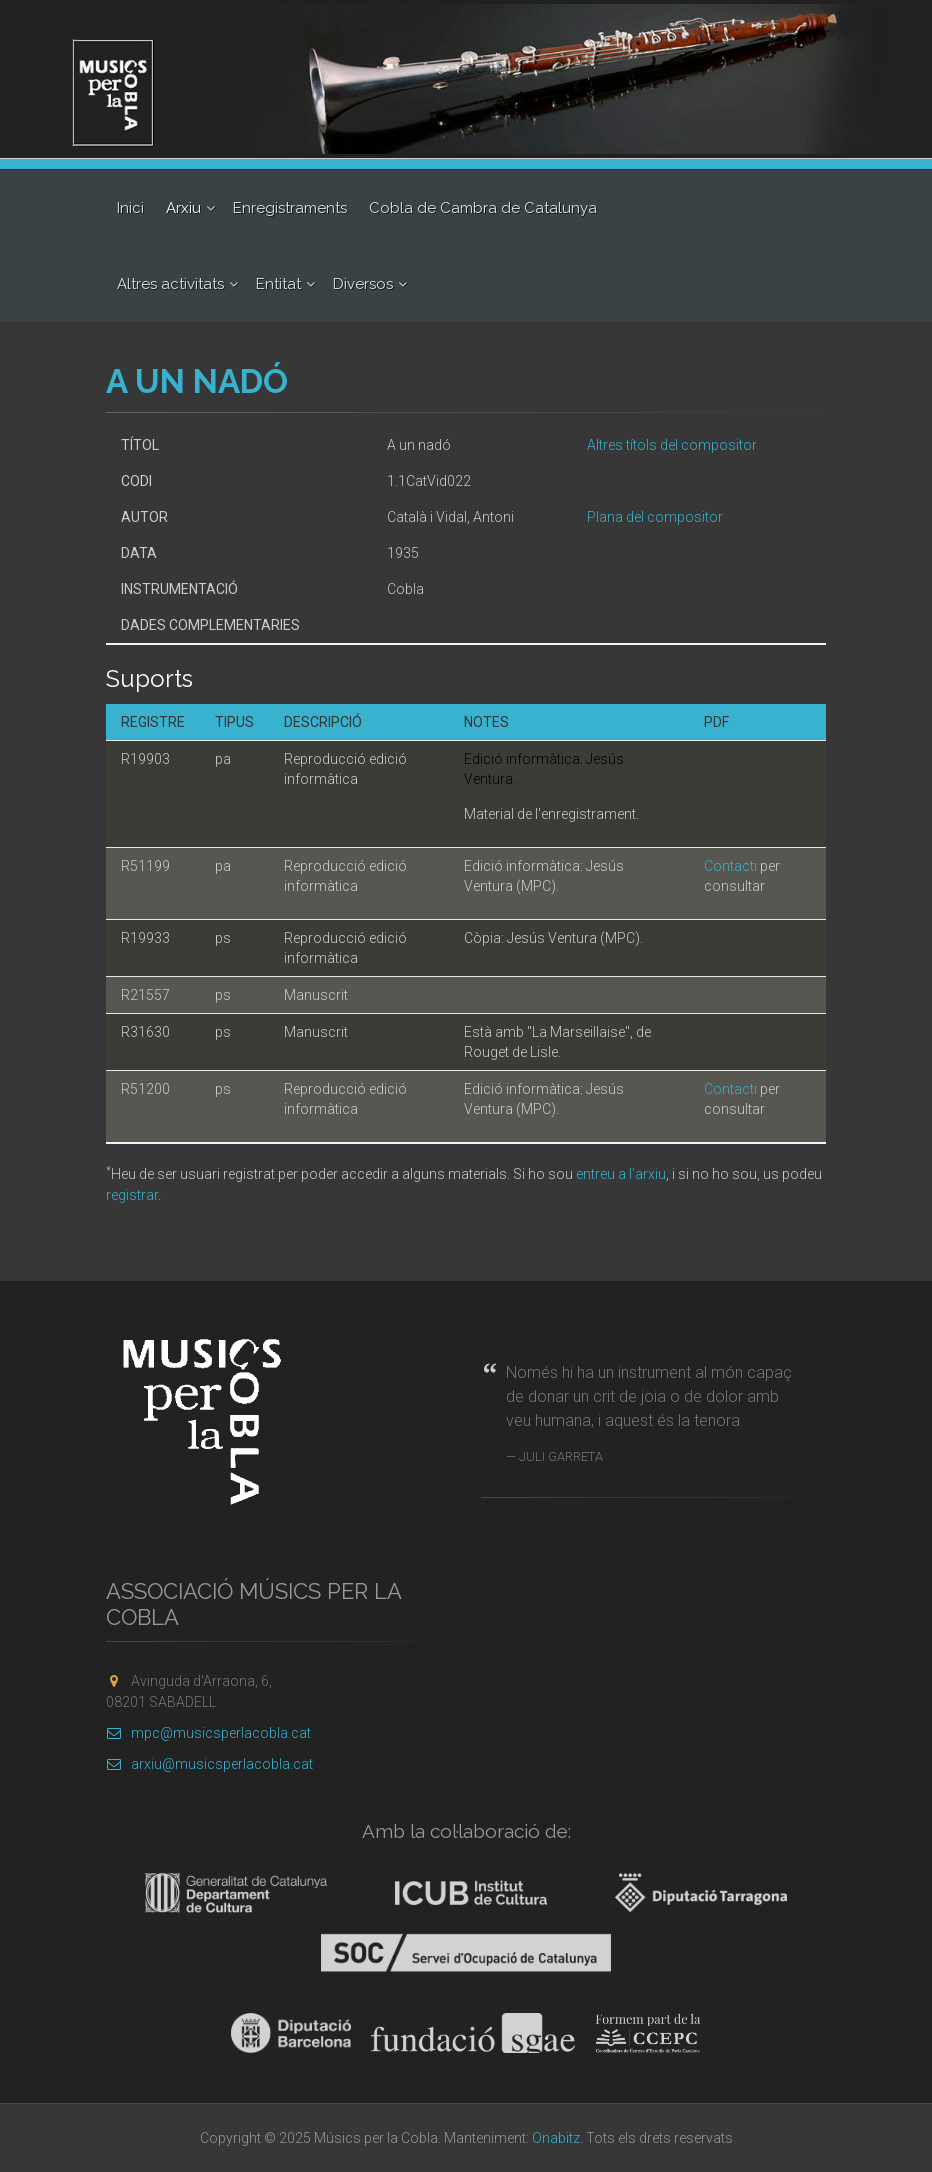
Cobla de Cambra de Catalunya (483, 208)
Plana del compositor (655, 517)
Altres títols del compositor (672, 445)
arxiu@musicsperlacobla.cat (209, 1764)
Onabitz (556, 2138)
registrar (132, 1195)
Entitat (278, 284)
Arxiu (183, 208)
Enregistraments (290, 208)
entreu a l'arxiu (621, 1174)
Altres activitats (170, 284)
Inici (130, 208)
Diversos (363, 284)
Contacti (730, 866)
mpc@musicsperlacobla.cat (208, 1733)
